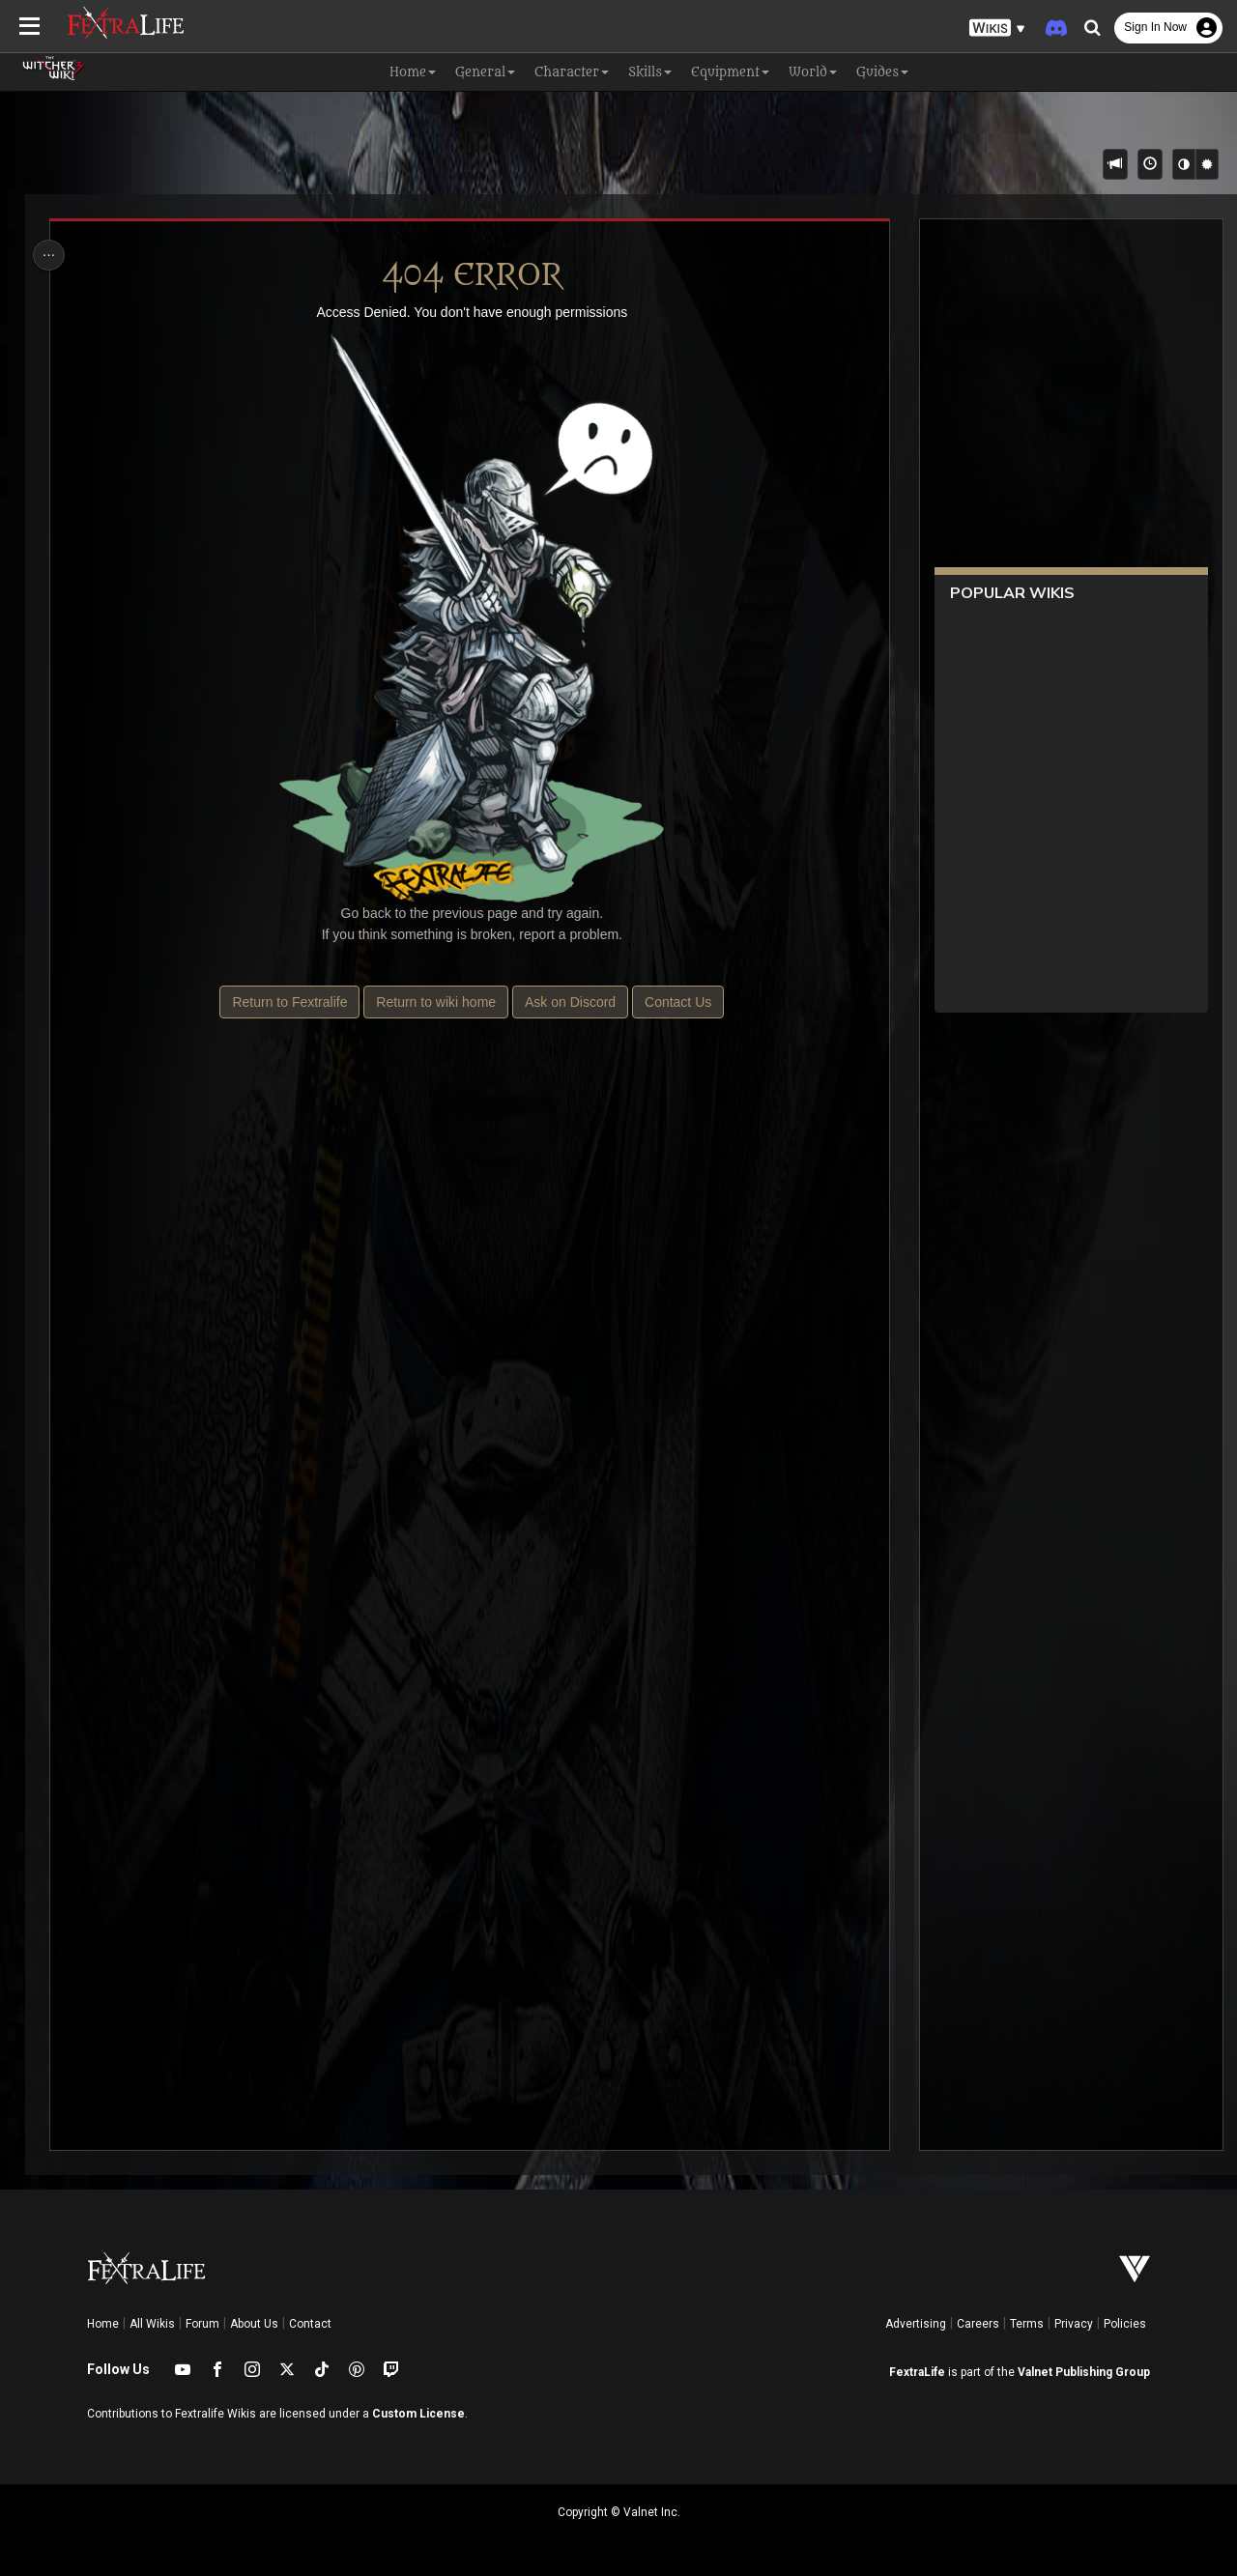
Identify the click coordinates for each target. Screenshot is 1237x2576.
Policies (1125, 2324)
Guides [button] (882, 72)
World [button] (813, 72)
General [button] (485, 72)
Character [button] (571, 72)
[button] (997, 28)
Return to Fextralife (289, 1002)
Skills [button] (650, 72)
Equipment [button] (730, 72)
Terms (1027, 2324)
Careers (978, 2324)
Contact (310, 2324)
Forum (202, 2324)
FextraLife (917, 2372)
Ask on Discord (569, 1002)
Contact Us (677, 1002)
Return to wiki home (436, 1002)
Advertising (915, 2324)
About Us (254, 2324)
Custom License (418, 2413)
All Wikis (152, 2324)
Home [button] (412, 72)
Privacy (1073, 2324)
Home (103, 2324)
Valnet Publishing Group (1084, 2372)
